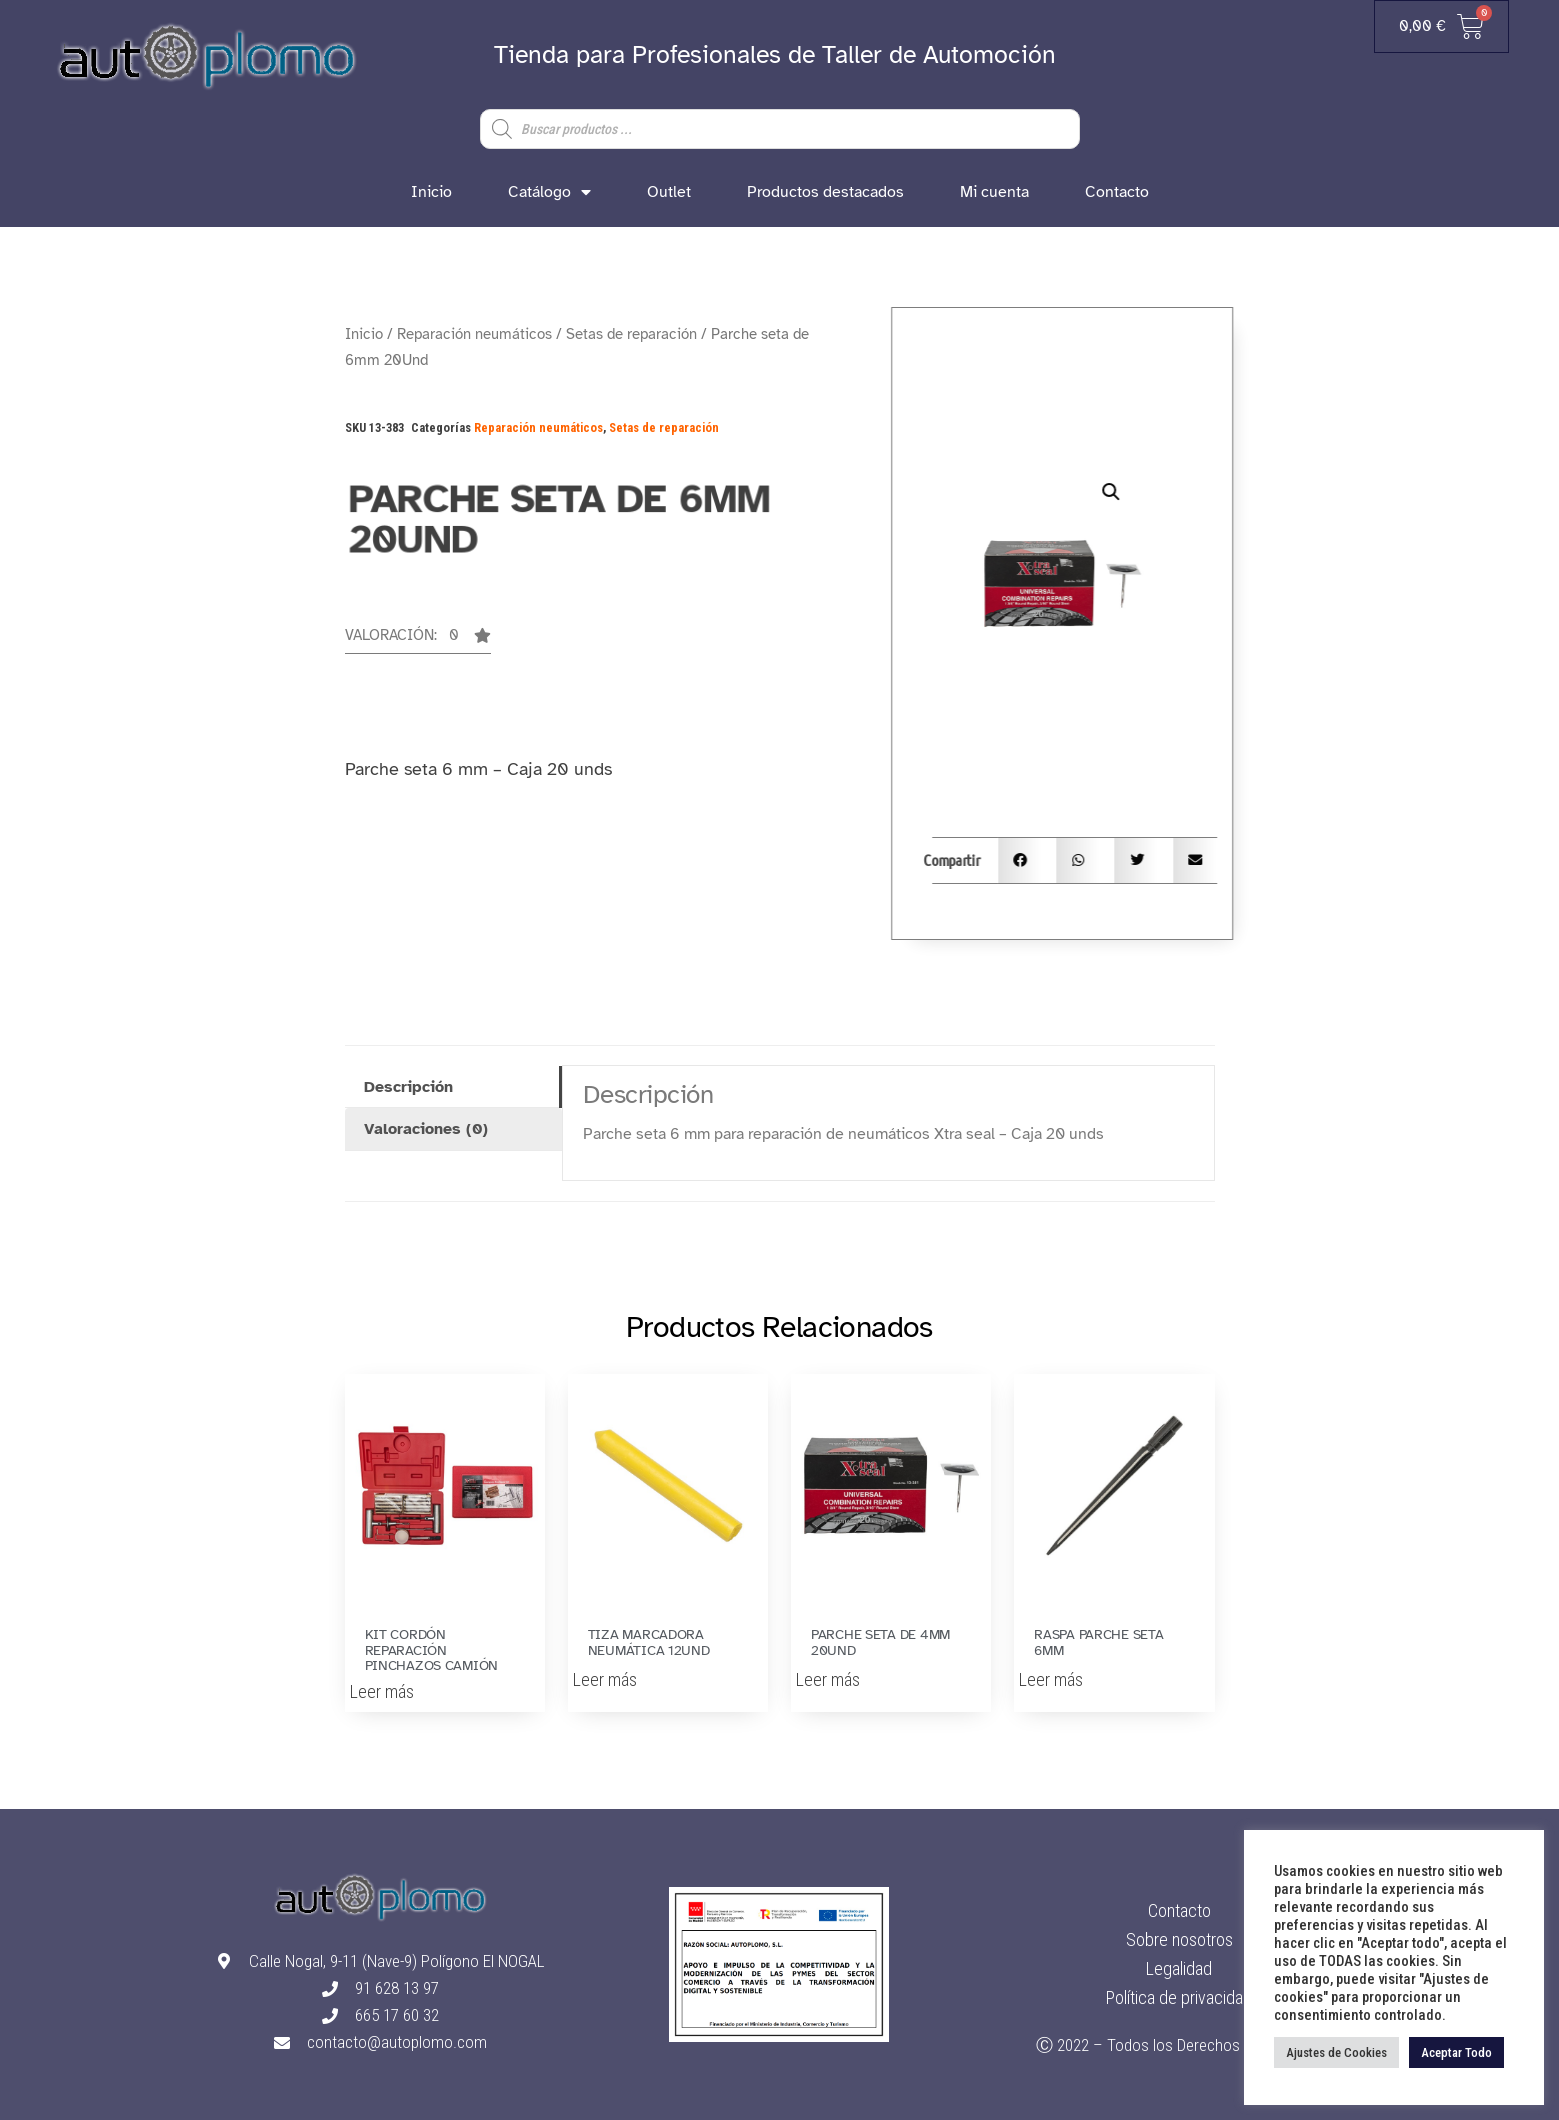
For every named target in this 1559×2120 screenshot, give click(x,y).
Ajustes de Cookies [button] (1336, 2052)
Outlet (669, 192)
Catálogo (549, 192)
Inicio (431, 192)
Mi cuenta (994, 192)
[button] (418, 641)
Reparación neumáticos (474, 334)
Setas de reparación (631, 334)
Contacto (1117, 192)
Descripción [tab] (408, 1087)
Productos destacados (825, 192)
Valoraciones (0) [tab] (426, 1129)
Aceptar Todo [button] (1456, 2052)
